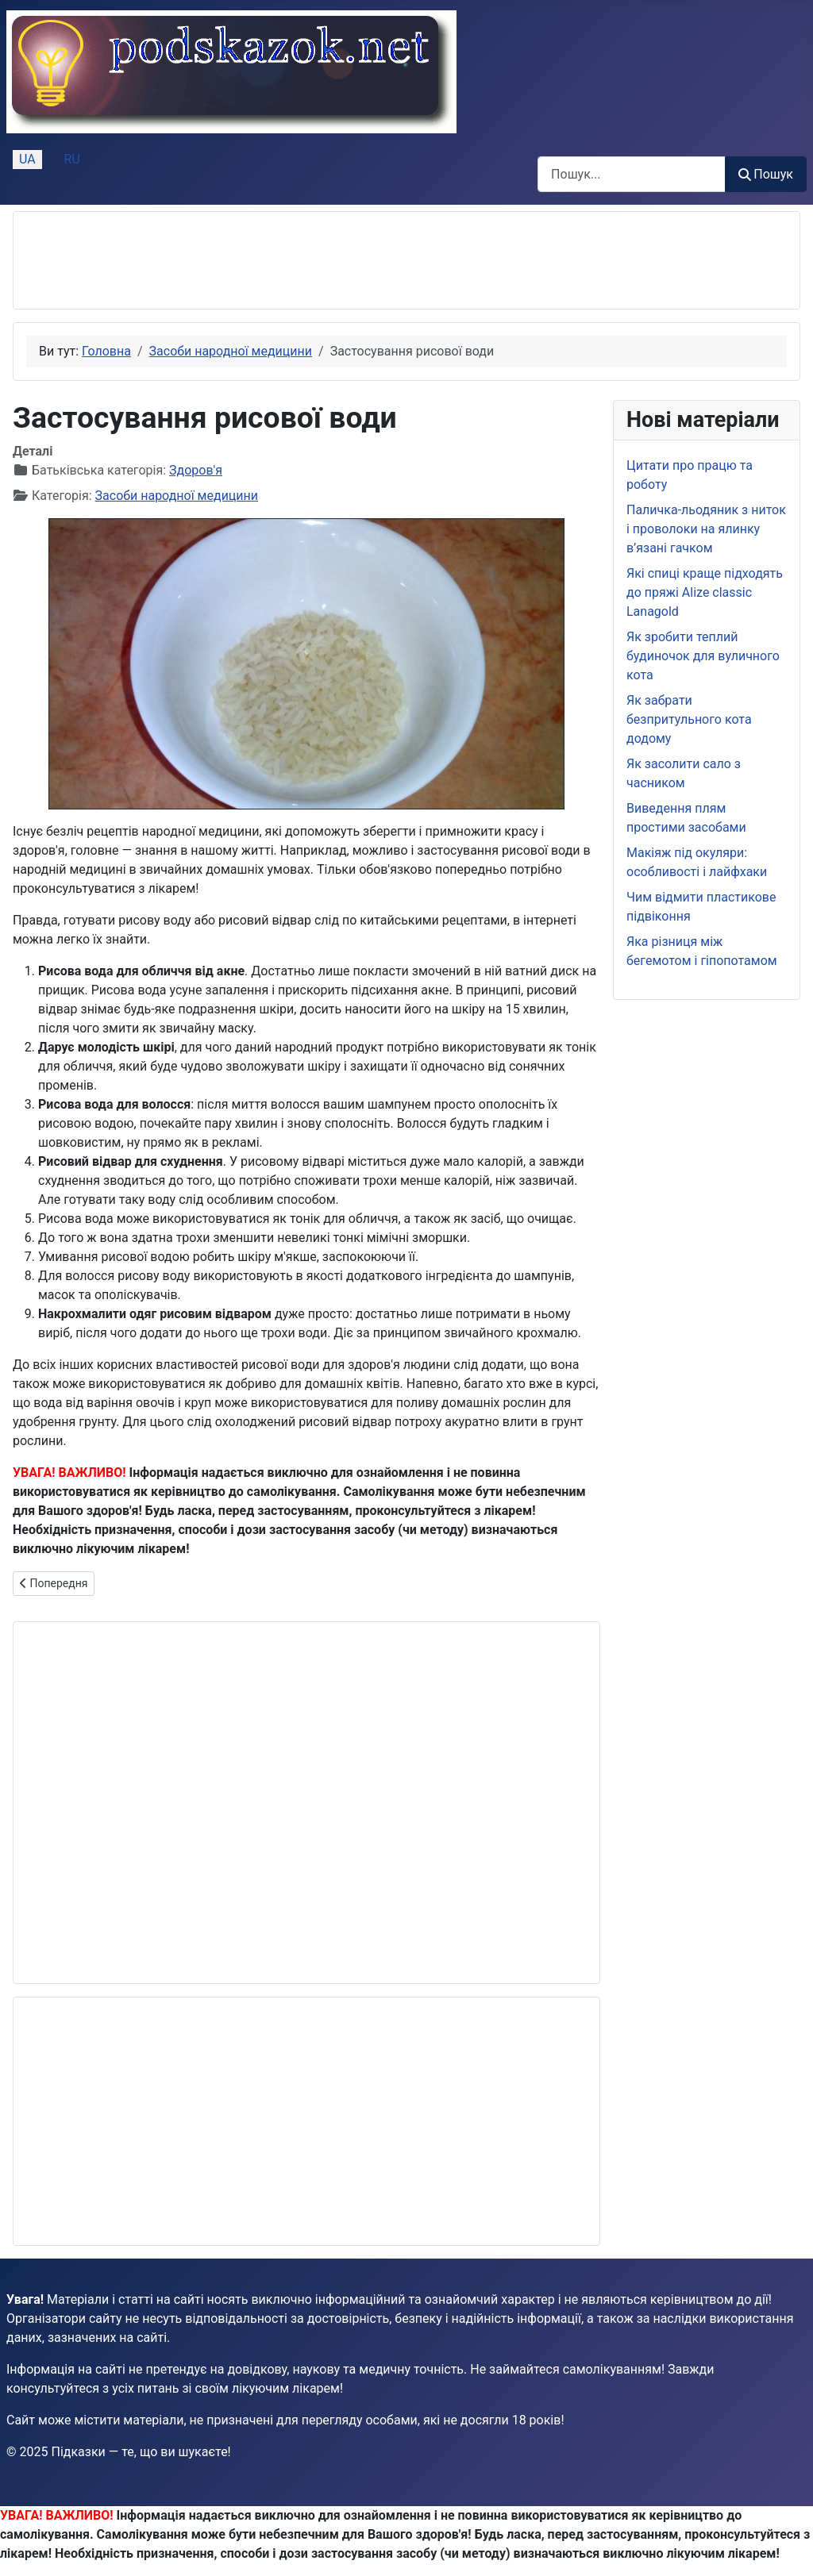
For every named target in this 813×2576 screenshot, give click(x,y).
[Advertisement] (315, 260)
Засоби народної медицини (176, 495)
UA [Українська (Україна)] (27, 159)
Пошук (765, 174)
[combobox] (632, 174)
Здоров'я (195, 470)
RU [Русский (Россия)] (72, 159)
